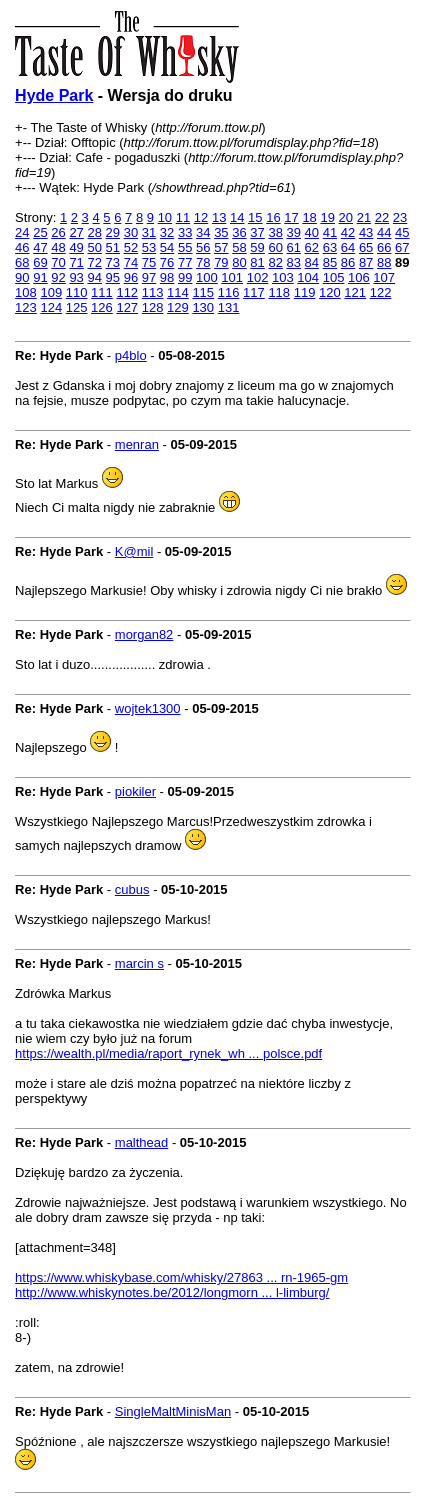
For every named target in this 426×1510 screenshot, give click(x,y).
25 (40, 232)
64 (348, 247)
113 (153, 292)
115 (203, 292)
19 (327, 217)
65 (366, 247)
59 (257, 247)
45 (402, 232)
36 (239, 232)
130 (203, 307)
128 (153, 307)
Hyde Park (54, 95)
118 (279, 292)
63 (330, 247)
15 (255, 217)
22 (382, 217)
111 (102, 292)
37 (257, 232)
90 (22, 277)
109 (51, 292)
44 (384, 232)
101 (232, 277)
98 (167, 277)
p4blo (131, 355)
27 (76, 232)
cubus (132, 889)
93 (76, 277)
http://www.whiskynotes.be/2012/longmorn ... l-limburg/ (172, 1292)
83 (294, 262)
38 (275, 232)
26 (58, 232)
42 (348, 232)
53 (149, 247)
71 (76, 262)
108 (26, 292)
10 (165, 217)
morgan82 (144, 634)
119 (305, 292)
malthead (141, 1142)
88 (384, 262)
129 (178, 307)
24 (22, 232)
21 (364, 217)
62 (312, 247)
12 (201, 217)
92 (58, 277)
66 (384, 247)
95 (113, 277)
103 (283, 277)
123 (26, 307)
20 (346, 217)
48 (58, 247)
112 (127, 292)
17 (291, 217)
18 (309, 217)
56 (203, 247)
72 (94, 262)
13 (219, 217)
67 (402, 247)
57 (221, 247)
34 (203, 232)
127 (127, 307)
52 (131, 247)
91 (40, 277)
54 (167, 247)
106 (359, 277)
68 (22, 262)
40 (312, 232)
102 (258, 277)
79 (221, 262)
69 (40, 262)
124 (51, 307)
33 (185, 232)
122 (381, 292)
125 (77, 307)
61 (294, 247)
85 (330, 262)
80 (239, 262)
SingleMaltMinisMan (173, 1411)
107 (384, 277)
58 (239, 247)
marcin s (139, 963)
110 (77, 292)
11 (183, 217)
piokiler (135, 791)
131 (229, 307)
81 (257, 262)
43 (366, 232)
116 (229, 292)
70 (58, 262)
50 (94, 247)
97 (149, 277)
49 (76, 247)
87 (366, 262)
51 (113, 247)
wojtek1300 (148, 708)
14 (237, 217)
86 (348, 262)
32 (167, 232)
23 (400, 217)
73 (113, 262)
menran (137, 444)
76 (167, 262)
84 (312, 262)
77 (185, 262)
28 (94, 232)
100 (207, 277)
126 (102, 307)
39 (294, 232)
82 (275, 262)
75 (149, 262)
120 (330, 292)
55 (185, 247)
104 (308, 277)
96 (131, 277)
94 (94, 277)
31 (149, 232)
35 (221, 232)
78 (203, 262)
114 (178, 292)
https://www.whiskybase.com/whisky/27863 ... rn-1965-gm (181, 1277)
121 (355, 292)
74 (131, 262)
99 (185, 277)
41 (330, 232)
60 (275, 247)
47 (40, 247)
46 (22, 247)
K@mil (134, 551)
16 (273, 217)
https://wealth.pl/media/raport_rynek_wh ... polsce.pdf (168, 1053)
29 (113, 232)
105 (334, 277)
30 (131, 232)
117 (254, 292)
